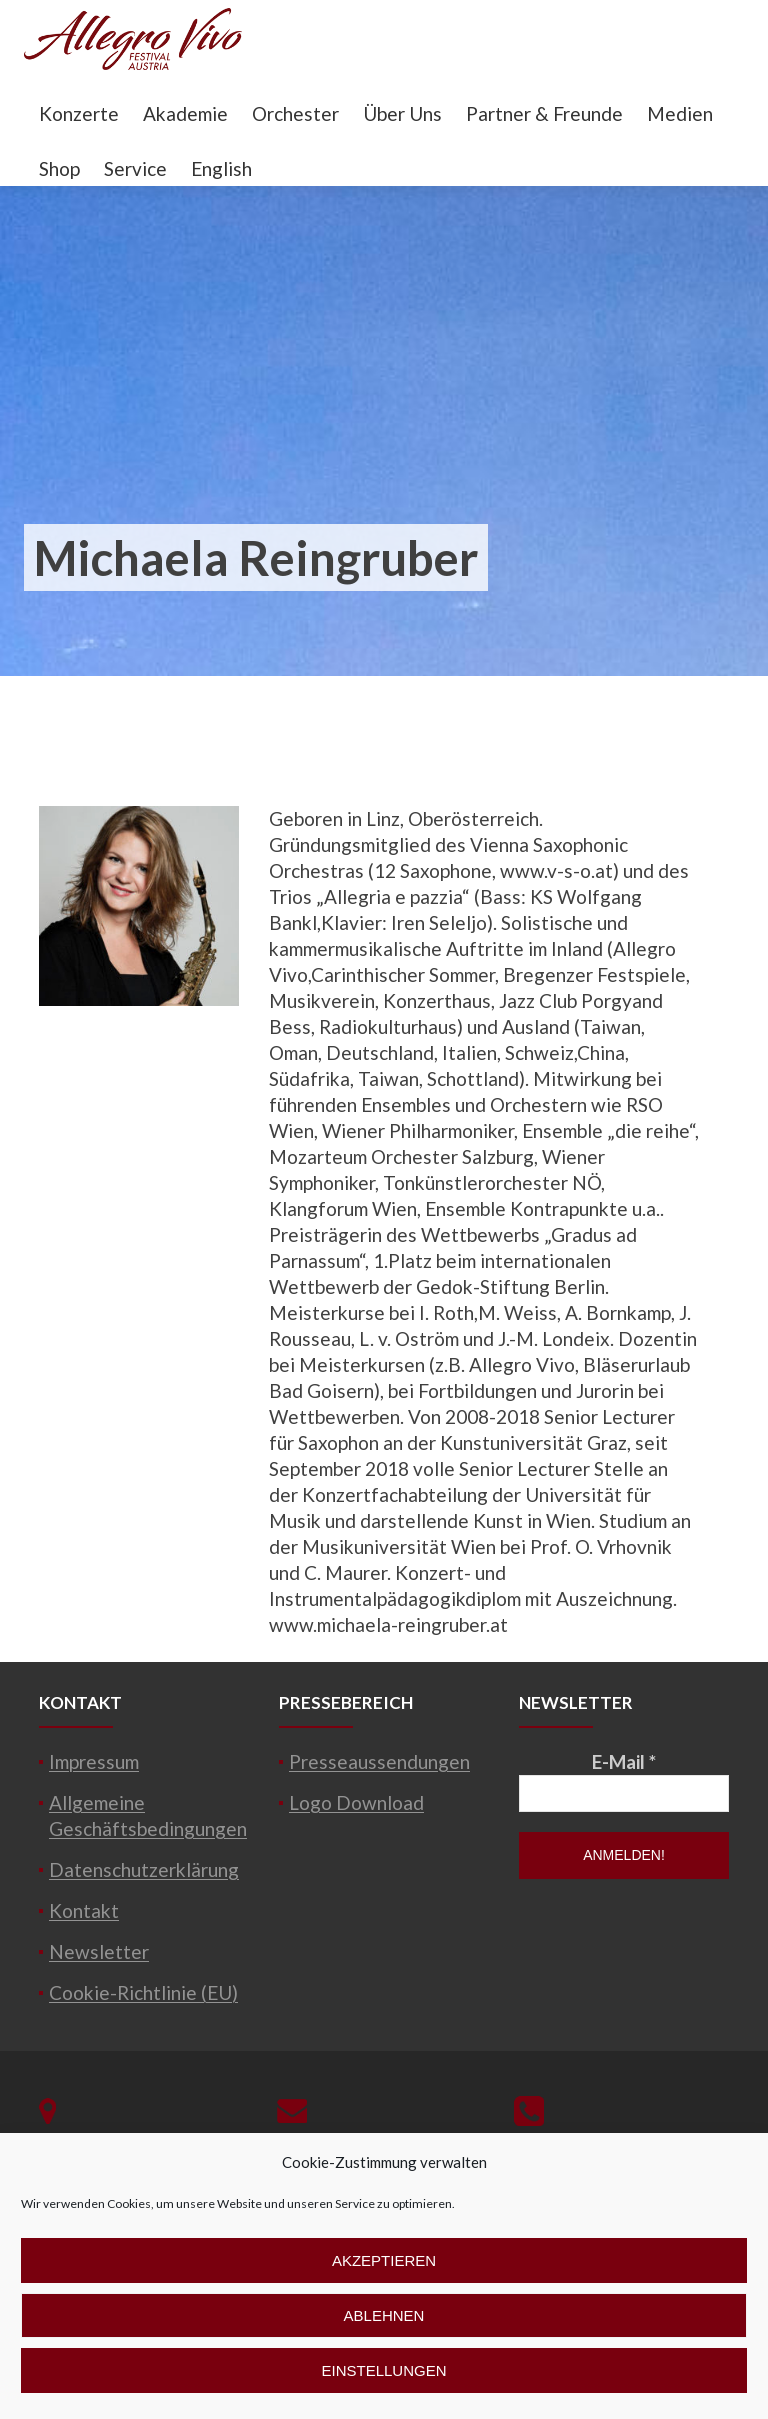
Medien (680, 113)
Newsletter (99, 1951)
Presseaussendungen (379, 1761)
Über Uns (402, 113)
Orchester (295, 113)
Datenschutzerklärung (144, 1869)
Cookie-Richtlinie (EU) (143, 1992)
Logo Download (356, 1802)
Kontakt (84, 1910)
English (221, 168)
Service (135, 168)
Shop (59, 168)
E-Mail (624, 1761)
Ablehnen (384, 2315)
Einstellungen (383, 2370)
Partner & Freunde (544, 113)
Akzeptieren (384, 2260)
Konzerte (79, 113)
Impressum (94, 1761)
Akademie (185, 113)
